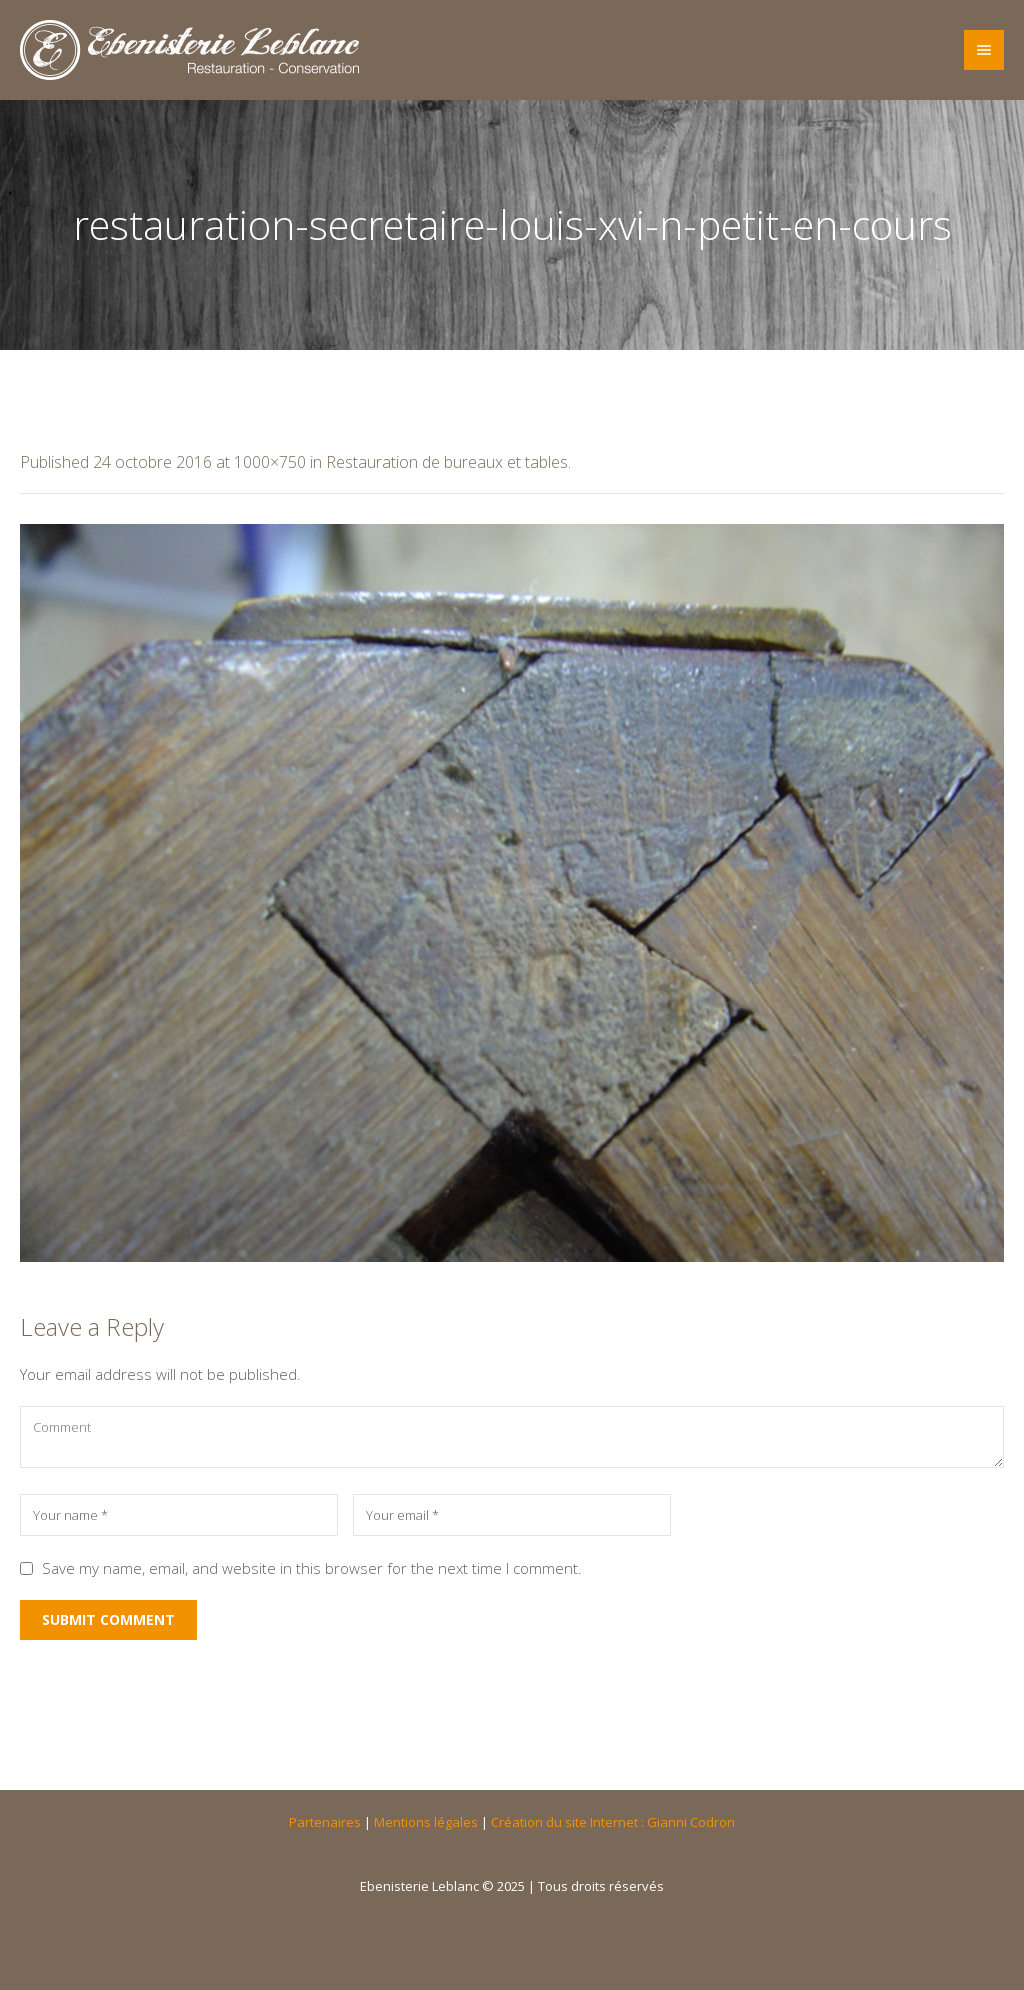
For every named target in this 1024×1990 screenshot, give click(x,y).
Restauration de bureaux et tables (447, 462)
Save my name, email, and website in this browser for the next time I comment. (312, 1568)
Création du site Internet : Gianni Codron (613, 1822)
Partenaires (325, 1822)
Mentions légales (426, 1822)
